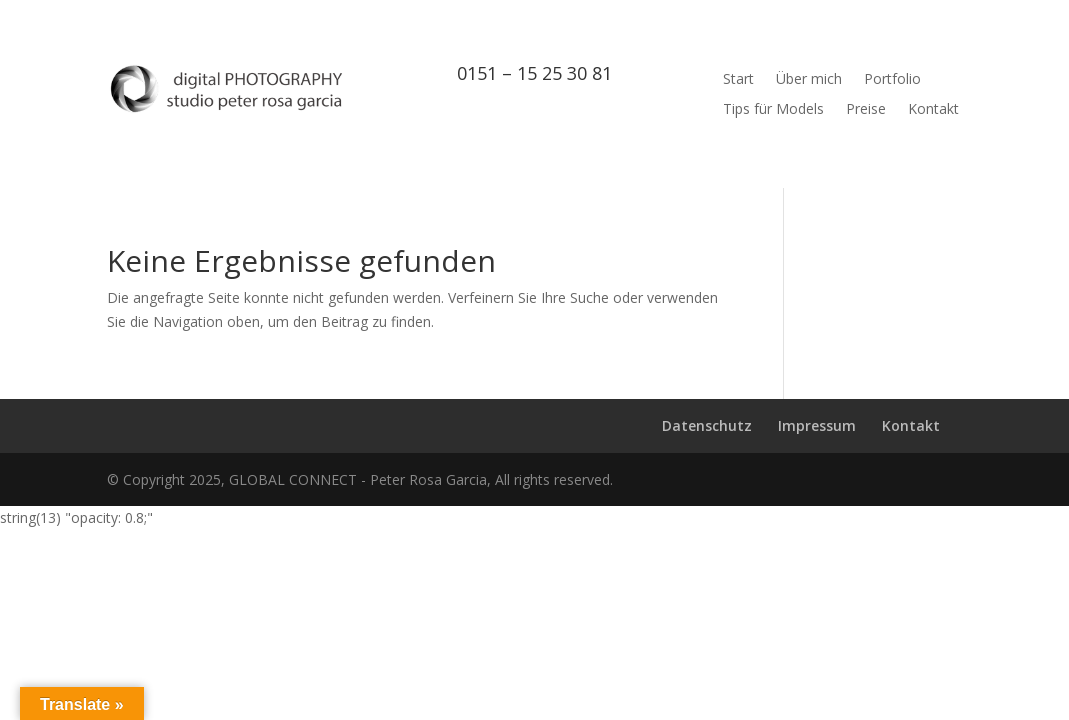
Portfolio (892, 80)
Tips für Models (773, 110)
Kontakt (933, 110)
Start (738, 80)
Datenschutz (707, 425)
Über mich (809, 80)
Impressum (817, 425)
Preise (866, 110)
